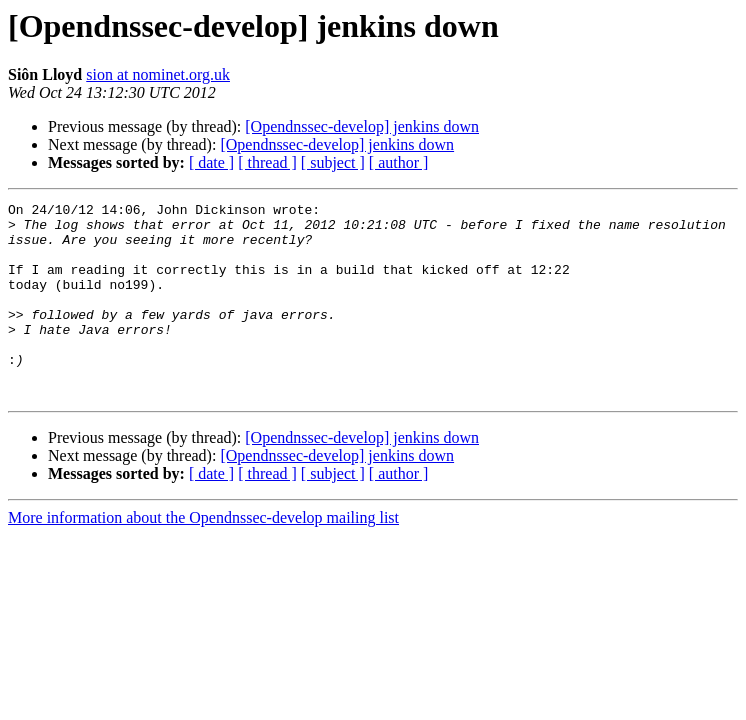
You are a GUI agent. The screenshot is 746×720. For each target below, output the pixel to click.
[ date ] (211, 162)
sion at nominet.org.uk (158, 74)
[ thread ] (267, 162)
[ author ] (399, 162)
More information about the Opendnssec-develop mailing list (203, 556)
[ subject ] (333, 162)
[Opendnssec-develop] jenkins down (362, 126)
